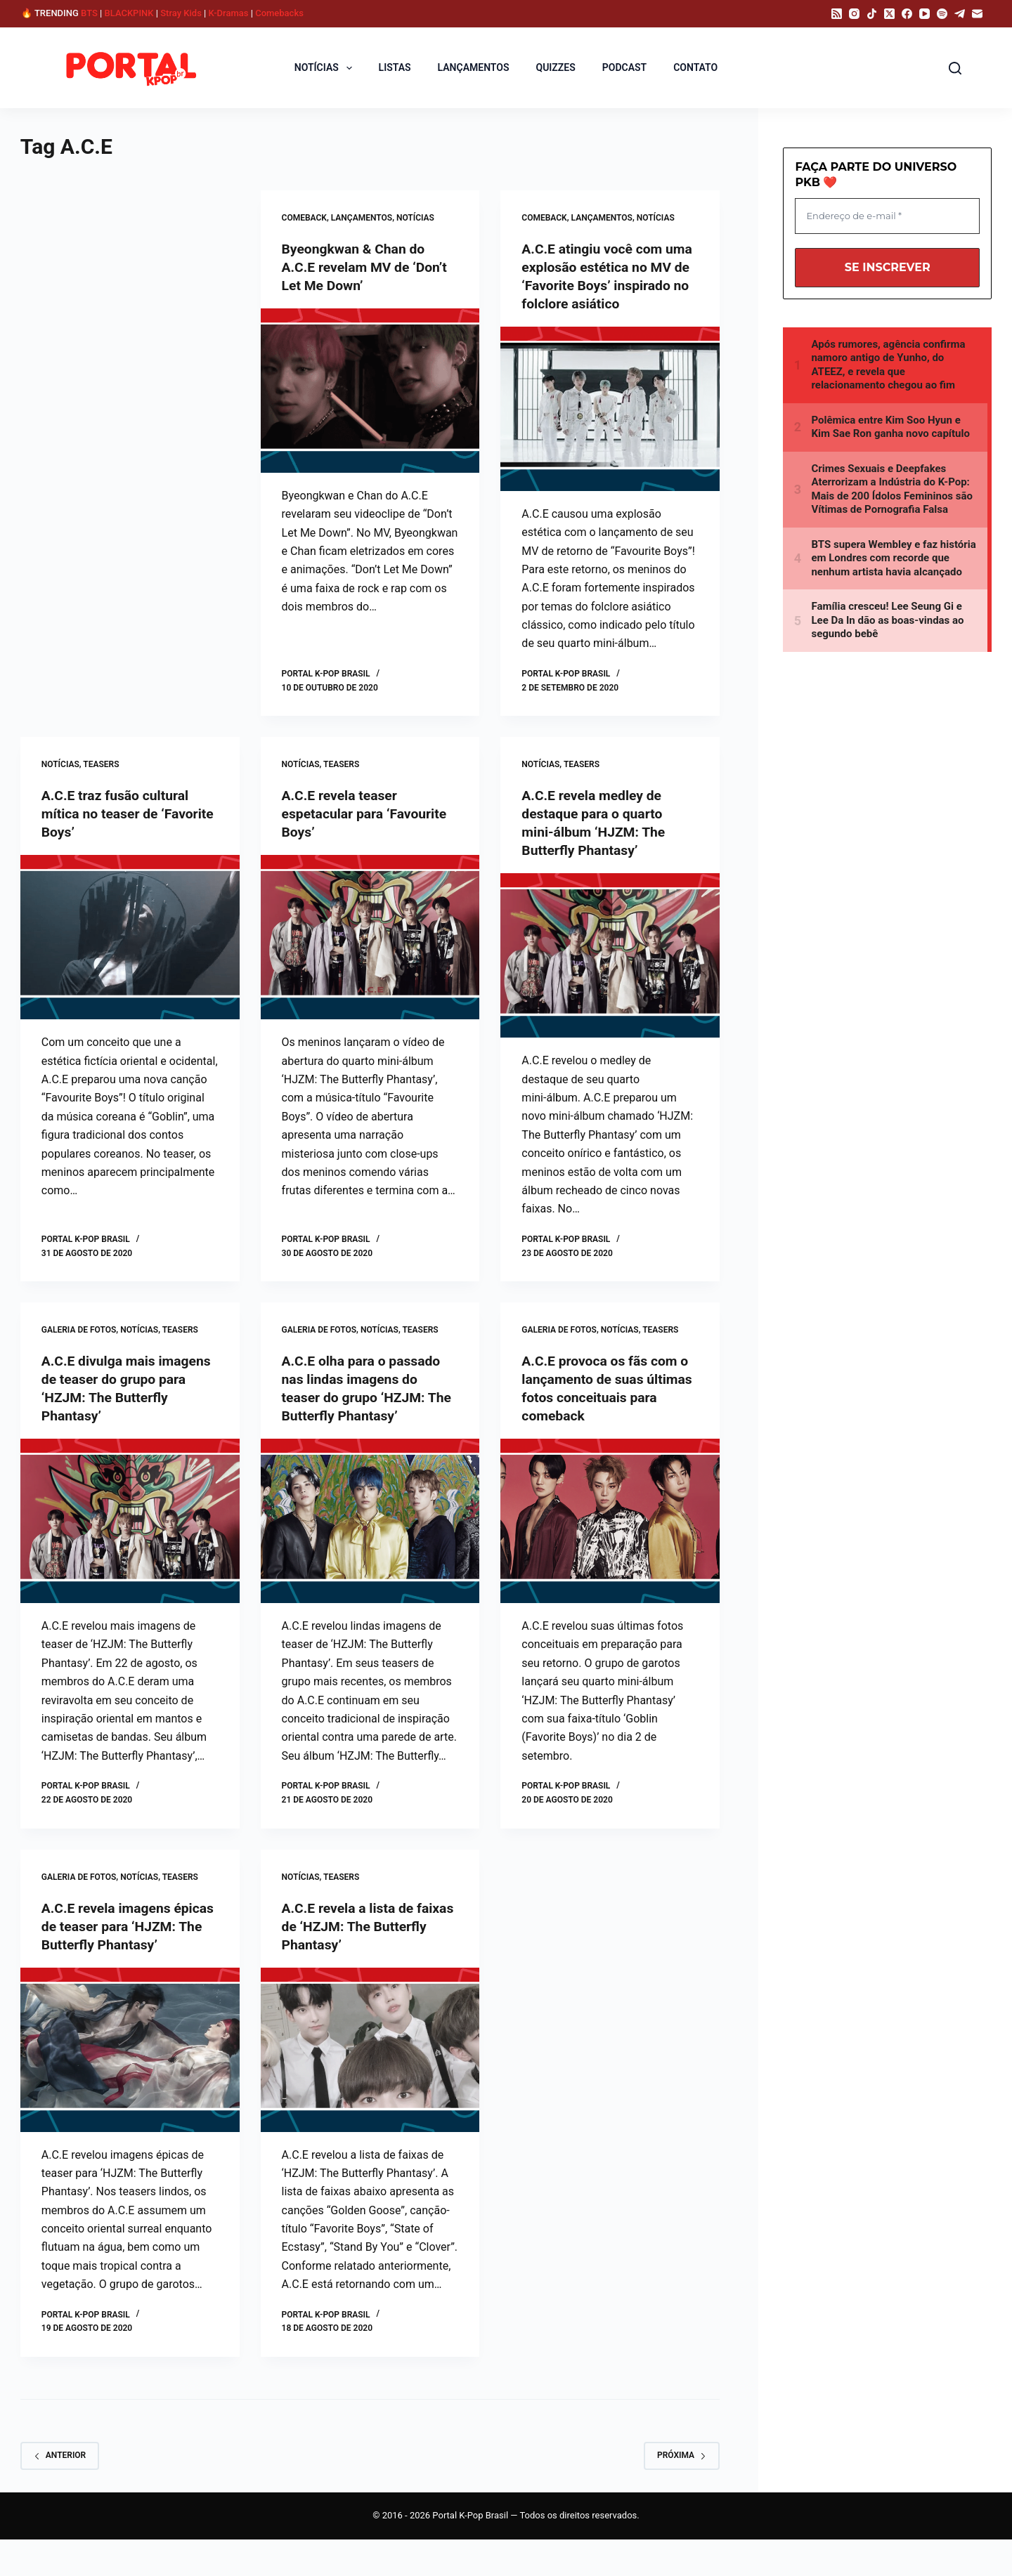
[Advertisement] (138, 294)
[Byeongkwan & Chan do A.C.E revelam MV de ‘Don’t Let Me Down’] (370, 390)
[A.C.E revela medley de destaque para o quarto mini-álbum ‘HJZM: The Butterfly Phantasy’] (610, 973)
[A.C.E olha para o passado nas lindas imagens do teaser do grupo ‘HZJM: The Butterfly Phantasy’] (370, 1539)
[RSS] (836, 13)
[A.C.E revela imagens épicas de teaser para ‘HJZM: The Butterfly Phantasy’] (130, 2085)
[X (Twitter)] (889, 13)
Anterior (60, 2492)
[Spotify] (942, 13)
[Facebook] (907, 13)
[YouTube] (924, 13)
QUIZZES (555, 67)
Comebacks (279, 13)
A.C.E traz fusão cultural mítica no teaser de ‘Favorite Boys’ (117, 831)
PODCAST (624, 67)
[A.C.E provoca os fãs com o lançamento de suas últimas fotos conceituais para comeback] (610, 1539)
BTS (89, 13)
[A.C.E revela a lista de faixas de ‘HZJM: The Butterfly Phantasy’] (370, 2067)
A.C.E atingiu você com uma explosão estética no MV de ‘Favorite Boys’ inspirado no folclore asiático (602, 285)
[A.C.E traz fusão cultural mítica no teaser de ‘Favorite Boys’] (130, 955)
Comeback (304, 218)
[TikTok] (872, 13)
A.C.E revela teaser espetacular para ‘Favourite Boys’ (367, 831)
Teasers (101, 782)
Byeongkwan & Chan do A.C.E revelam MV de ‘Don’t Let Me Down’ (367, 267)
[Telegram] (959, 13)
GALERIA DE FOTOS (79, 1348)
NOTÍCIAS (326, 67)
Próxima (681, 2492)
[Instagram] (854, 13)
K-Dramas (229, 13)
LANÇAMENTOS (474, 67)
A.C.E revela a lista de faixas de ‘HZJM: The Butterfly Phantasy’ (350, 1943)
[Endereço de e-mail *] (887, 216)
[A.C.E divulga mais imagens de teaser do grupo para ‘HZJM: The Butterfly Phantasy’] (130, 1539)
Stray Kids (181, 13)
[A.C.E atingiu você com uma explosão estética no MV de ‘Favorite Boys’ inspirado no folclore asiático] (610, 427)
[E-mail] (977, 13)
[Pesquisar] (955, 68)
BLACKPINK (129, 13)
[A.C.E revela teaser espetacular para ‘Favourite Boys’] (370, 955)
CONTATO (695, 67)
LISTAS (395, 67)
